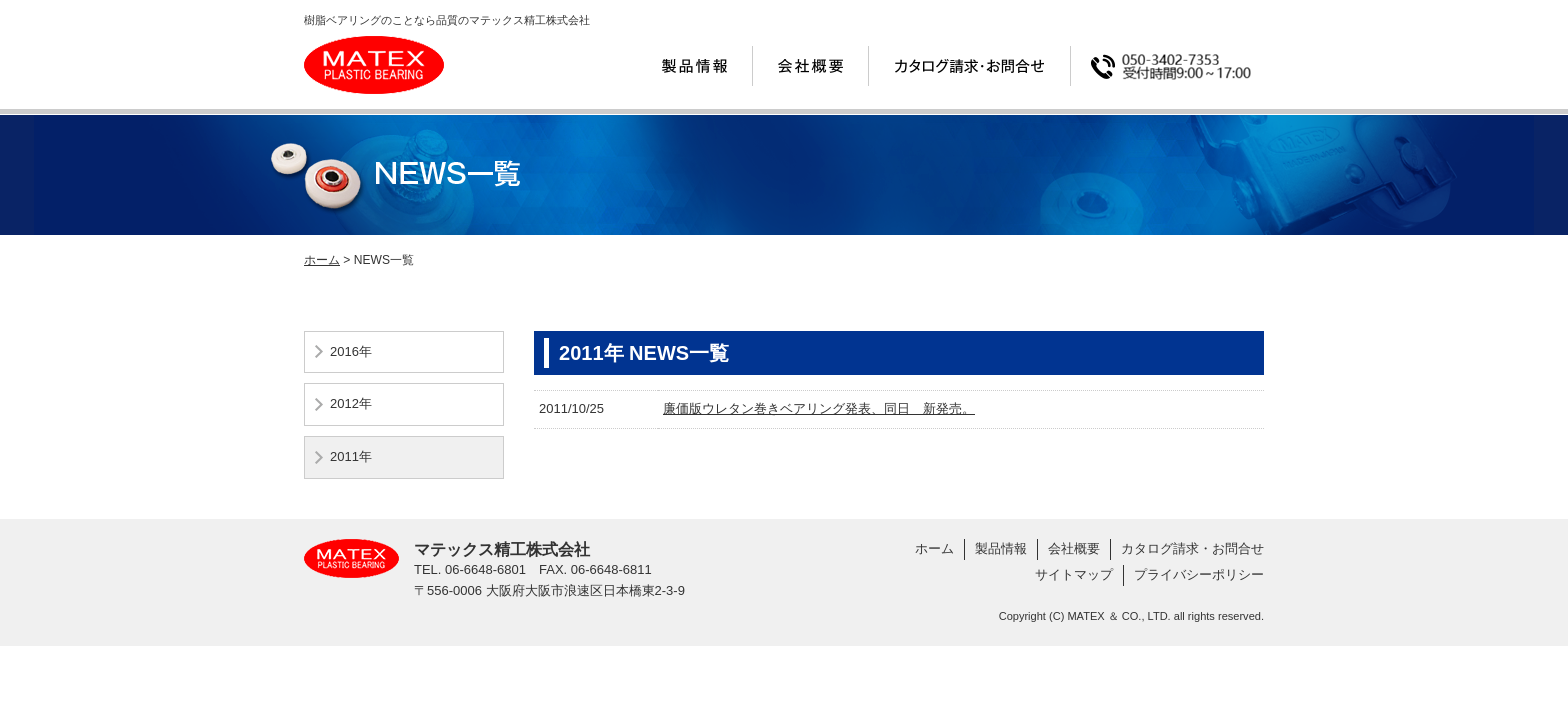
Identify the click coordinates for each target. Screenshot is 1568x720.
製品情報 (1001, 548)
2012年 (351, 403)
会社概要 (1074, 548)
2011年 (351, 456)
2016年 (351, 351)
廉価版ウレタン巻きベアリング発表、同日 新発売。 (819, 408)
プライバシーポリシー (1199, 574)
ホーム (322, 260)
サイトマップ (1074, 574)
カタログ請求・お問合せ (1192, 548)
